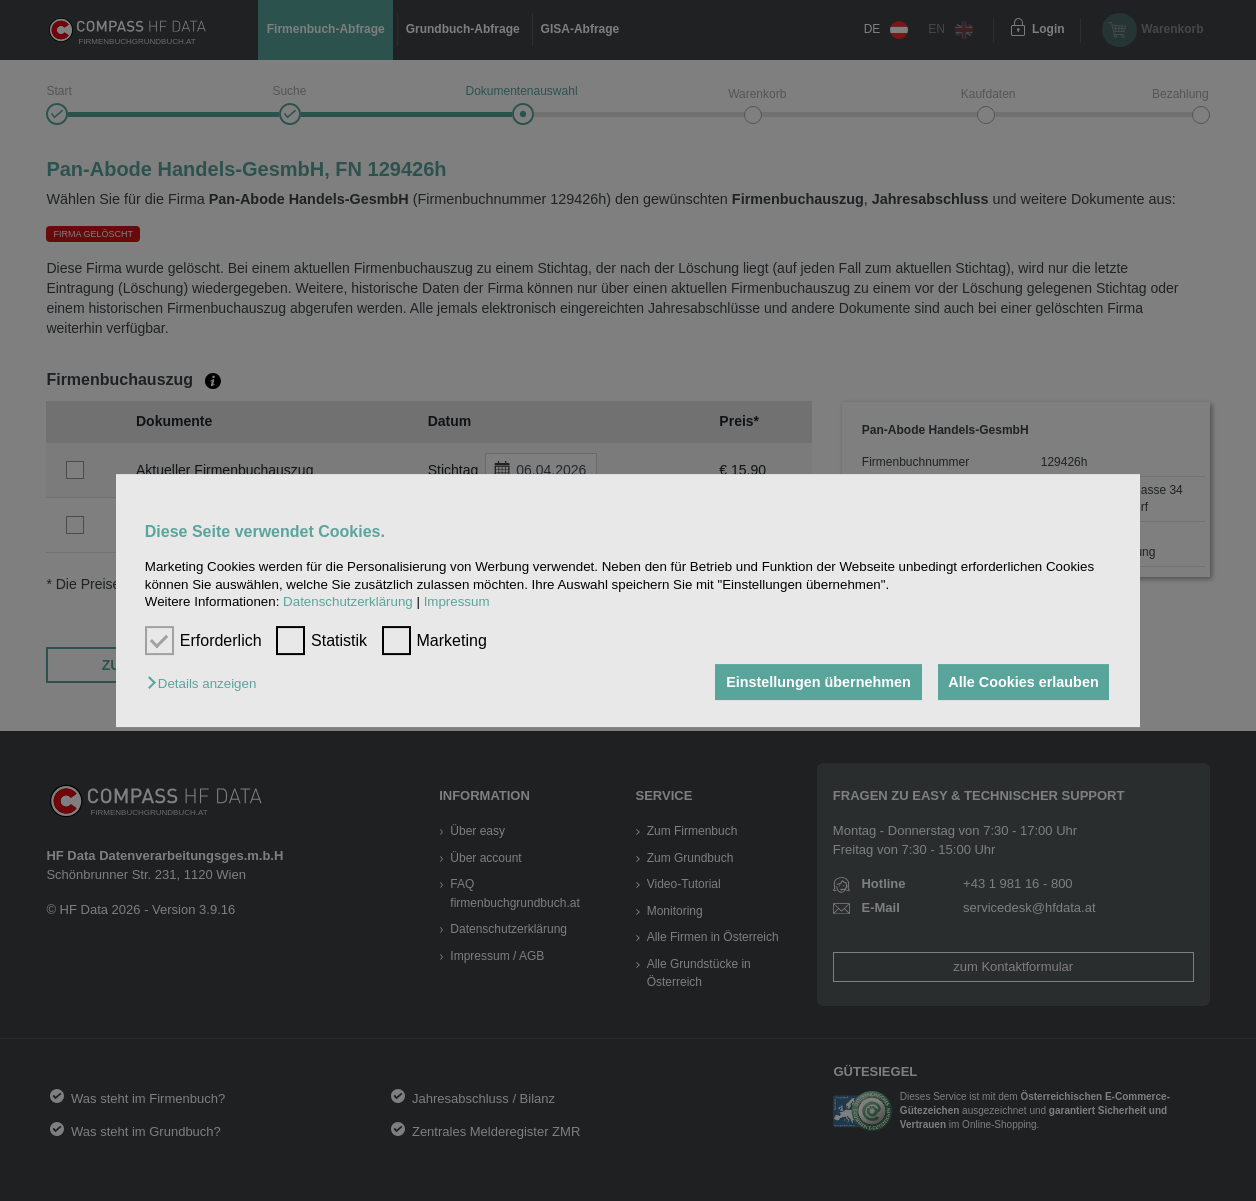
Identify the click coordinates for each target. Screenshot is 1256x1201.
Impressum (457, 601)
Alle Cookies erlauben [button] (1022, 682)
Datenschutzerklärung (348, 601)
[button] (206, 683)
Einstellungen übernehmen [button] (815, 682)
